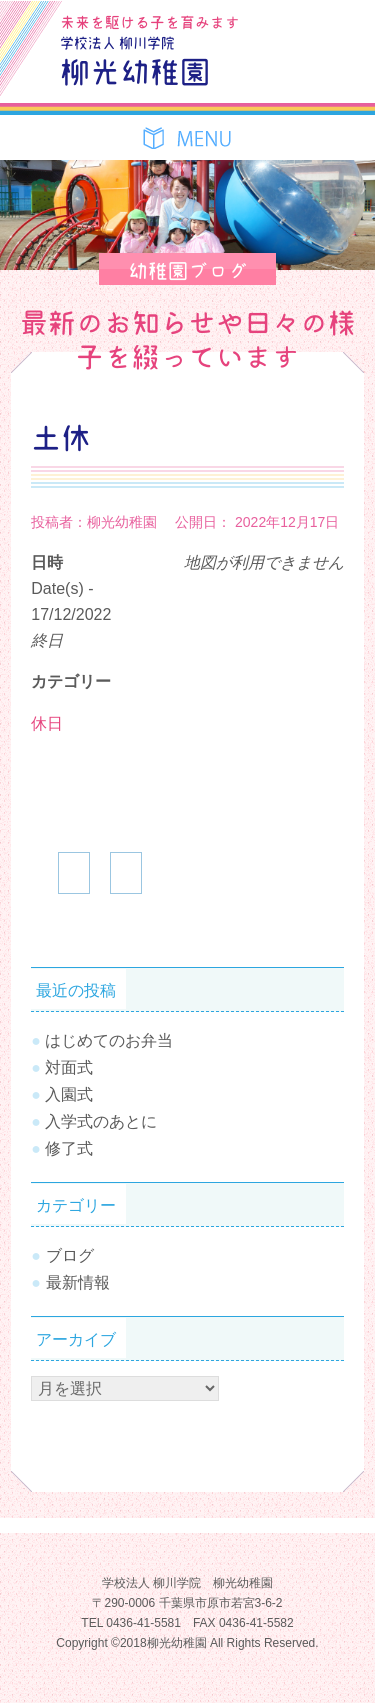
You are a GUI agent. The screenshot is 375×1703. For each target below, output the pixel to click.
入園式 (69, 1094)
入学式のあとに (101, 1121)
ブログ (286, 24)
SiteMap (286, 70)
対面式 (69, 1067)
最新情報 (78, 1282)
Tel (332, 70)
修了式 (69, 1148)
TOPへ (330, 1628)
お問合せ (332, 24)
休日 (47, 723)
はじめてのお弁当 (109, 1040)
